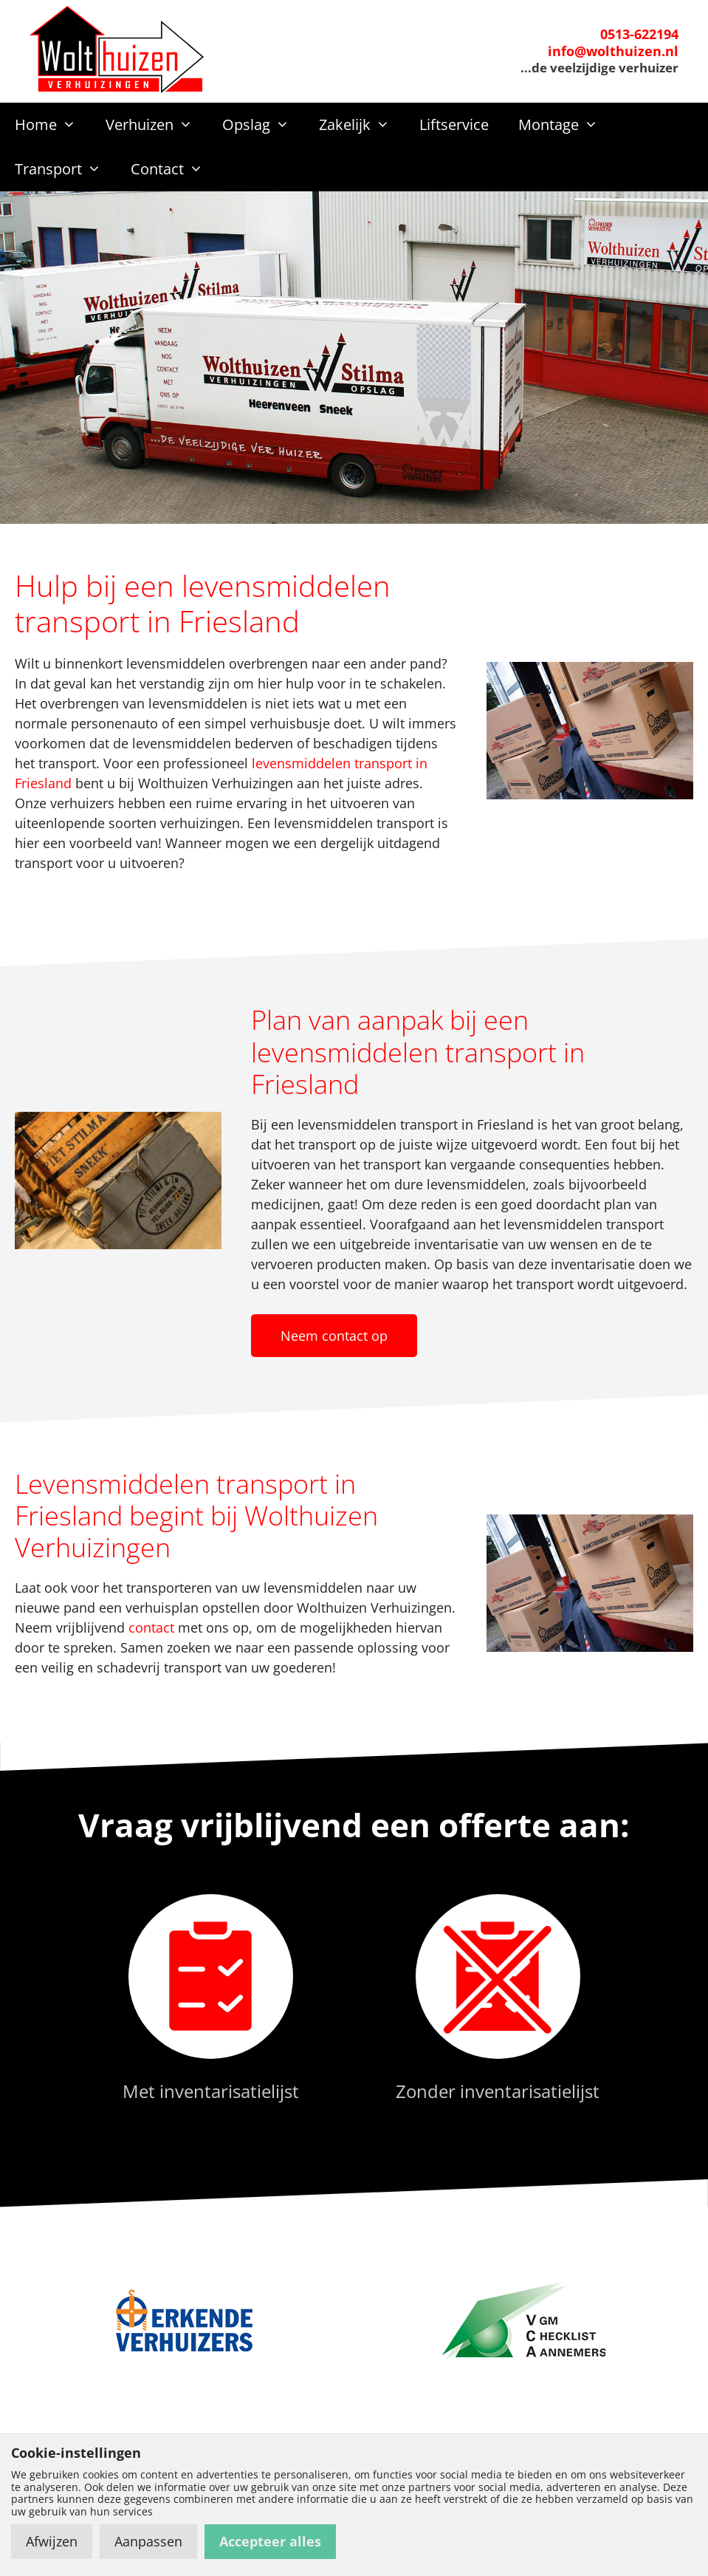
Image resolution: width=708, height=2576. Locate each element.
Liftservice (454, 124)
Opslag (263, 125)
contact (151, 1627)
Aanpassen (148, 2541)
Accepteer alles (270, 2541)
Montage (565, 125)
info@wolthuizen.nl (613, 51)
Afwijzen (52, 2541)
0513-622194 (639, 34)
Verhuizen (156, 125)
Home (53, 125)
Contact (174, 169)
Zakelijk (362, 125)
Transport (65, 169)
